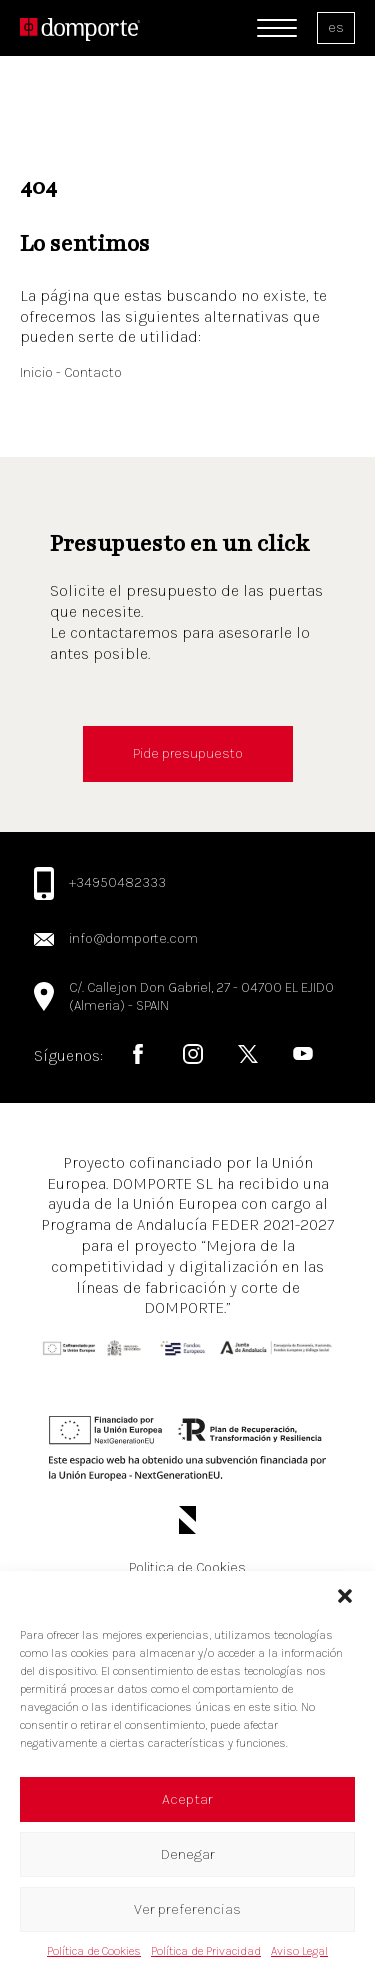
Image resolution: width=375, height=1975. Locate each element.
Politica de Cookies (187, 1567)
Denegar (188, 1854)
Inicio (38, 372)
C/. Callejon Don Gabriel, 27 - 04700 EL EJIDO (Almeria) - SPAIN (201, 996)
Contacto (93, 372)
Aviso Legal (299, 1951)
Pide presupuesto (188, 753)
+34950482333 (117, 882)
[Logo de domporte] (80, 28)
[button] (345, 1596)
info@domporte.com (133, 938)
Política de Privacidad (206, 1951)
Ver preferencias (187, 1909)
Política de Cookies (94, 1951)
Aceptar (187, 1799)
